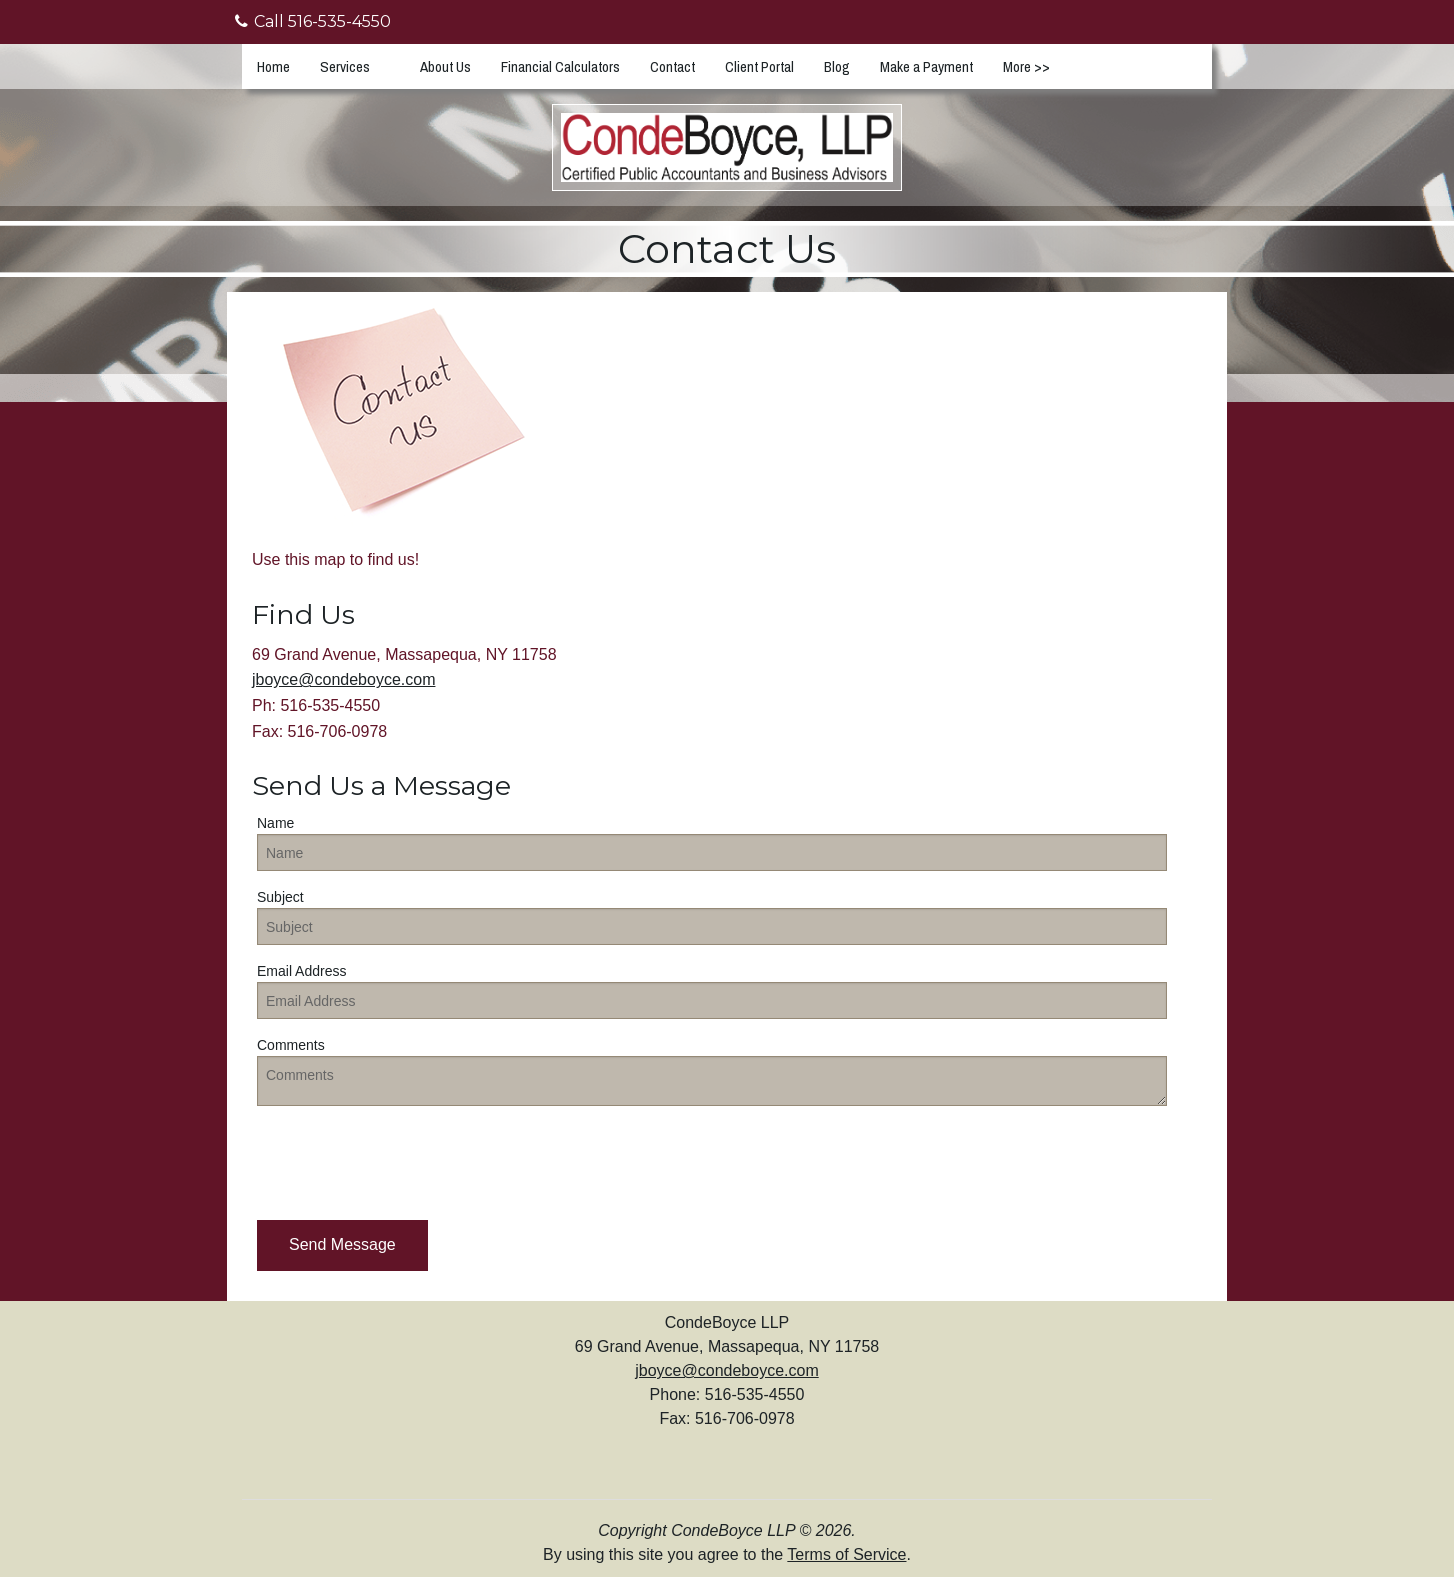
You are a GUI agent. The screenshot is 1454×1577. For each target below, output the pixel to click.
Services (345, 66)
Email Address (301, 971)
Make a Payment (926, 66)
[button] (342, 1245)
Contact (672, 66)
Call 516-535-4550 (313, 21)
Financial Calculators (560, 66)
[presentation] (409, 1161)
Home (273, 66)
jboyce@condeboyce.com (343, 679)
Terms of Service (846, 1554)
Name (275, 823)
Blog (837, 66)
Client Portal (759, 66)
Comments (291, 1045)
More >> (1026, 66)
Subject (280, 897)
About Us (445, 66)
